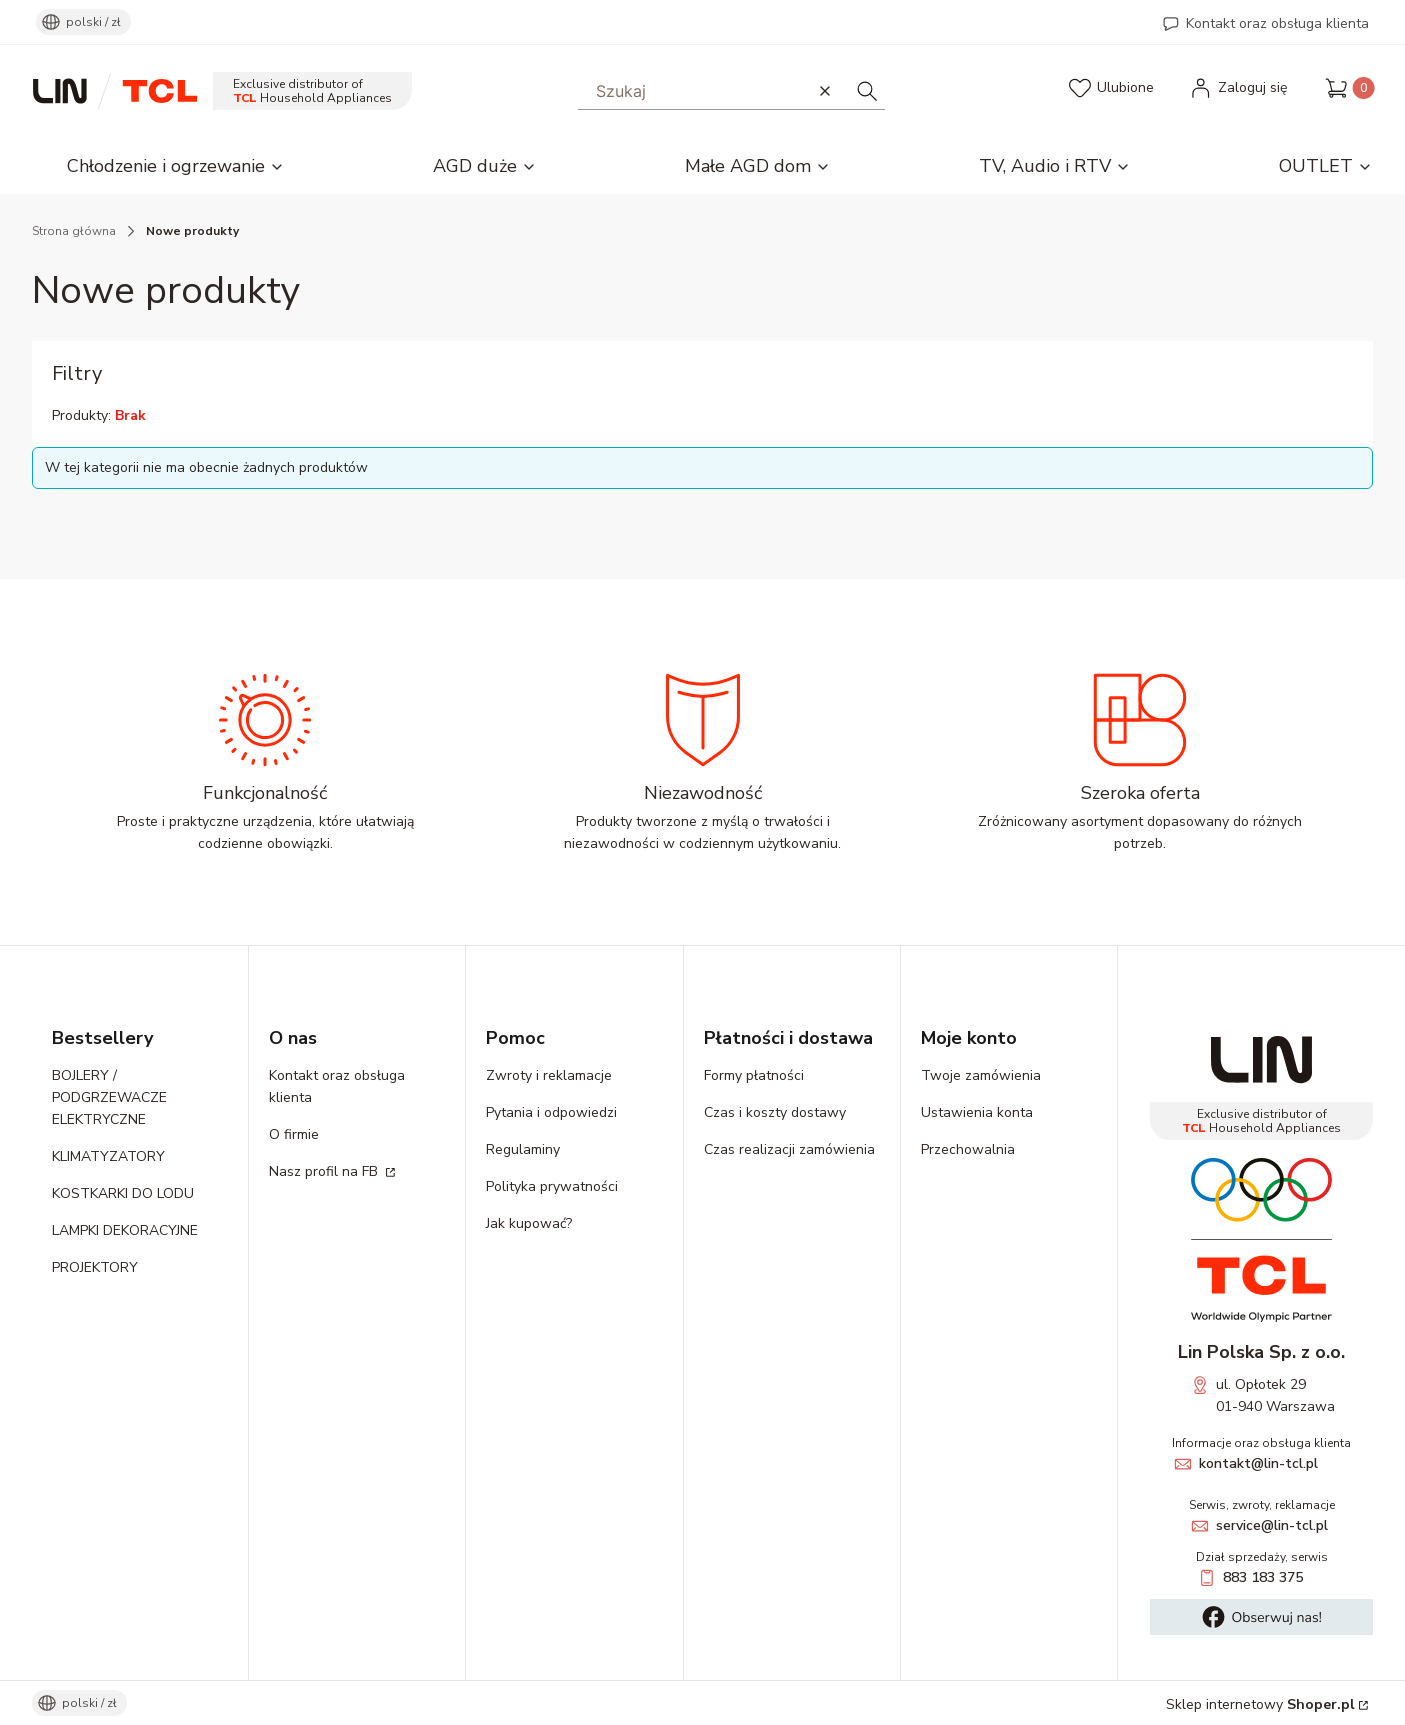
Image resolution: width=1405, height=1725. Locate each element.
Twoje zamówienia (981, 1075)
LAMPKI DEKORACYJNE (125, 1230)
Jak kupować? (529, 1223)
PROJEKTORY (95, 1267)
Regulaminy (523, 1149)
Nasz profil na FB (325, 1171)
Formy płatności (754, 1075)
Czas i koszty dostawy (775, 1112)
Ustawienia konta (977, 1112)
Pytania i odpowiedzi (551, 1112)
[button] (867, 90)
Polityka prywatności (552, 1186)
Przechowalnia (968, 1149)
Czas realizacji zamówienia (789, 1149)
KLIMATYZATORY (108, 1156)
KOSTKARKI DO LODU (123, 1193)
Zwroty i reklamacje (549, 1075)
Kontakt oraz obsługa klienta (1277, 23)
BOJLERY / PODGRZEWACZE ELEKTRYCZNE (109, 1097)
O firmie (294, 1134)
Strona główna (74, 231)
